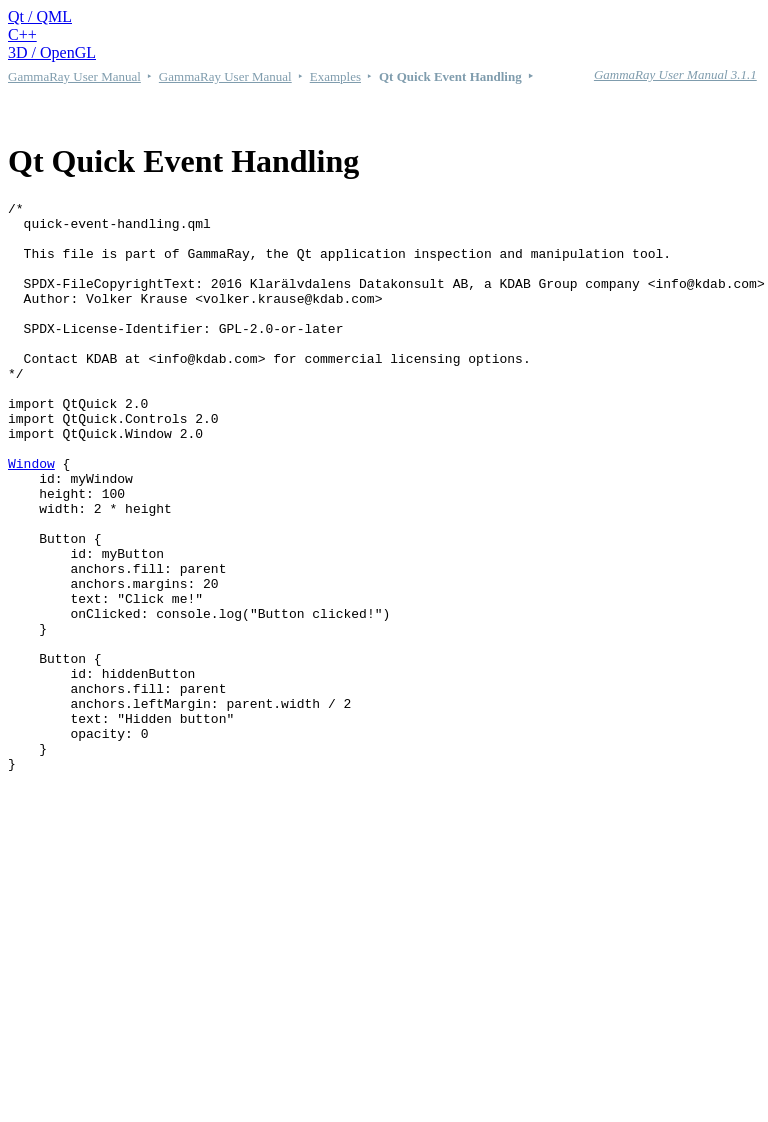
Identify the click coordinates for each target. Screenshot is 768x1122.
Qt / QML (40, 16)
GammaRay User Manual (74, 76)
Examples (335, 76)
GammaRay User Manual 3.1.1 (675, 74)
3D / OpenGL (52, 52)
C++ (22, 34)
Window (31, 517)
